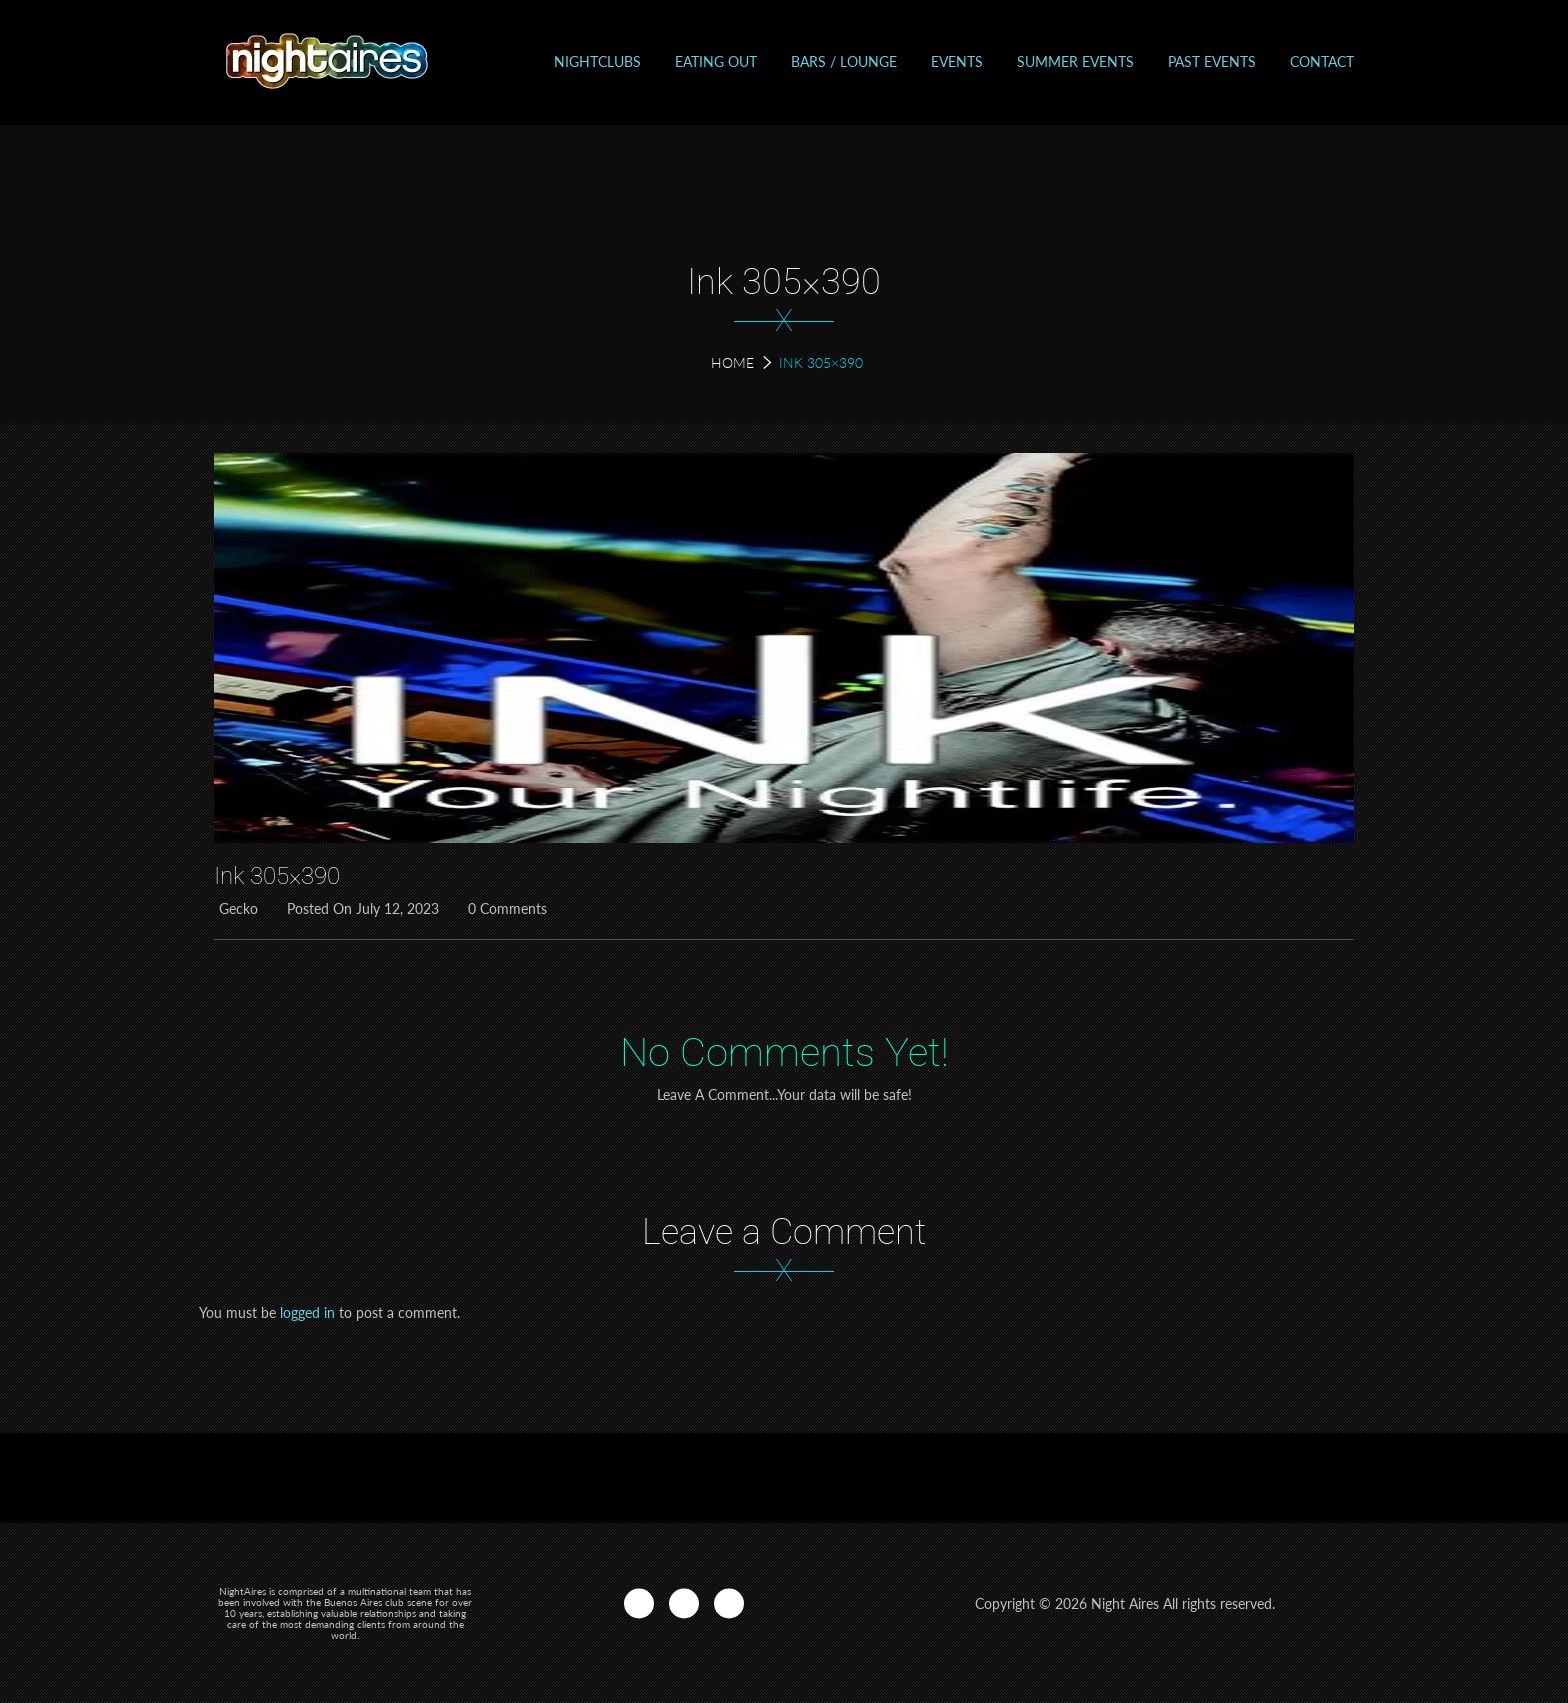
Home (732, 362)
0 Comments (505, 908)
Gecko (236, 908)
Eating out (716, 61)
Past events (1212, 61)
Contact (1322, 61)
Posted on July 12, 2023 (360, 908)
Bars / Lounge (844, 61)
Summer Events (1075, 61)
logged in (307, 1312)
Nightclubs (597, 61)
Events (957, 61)
